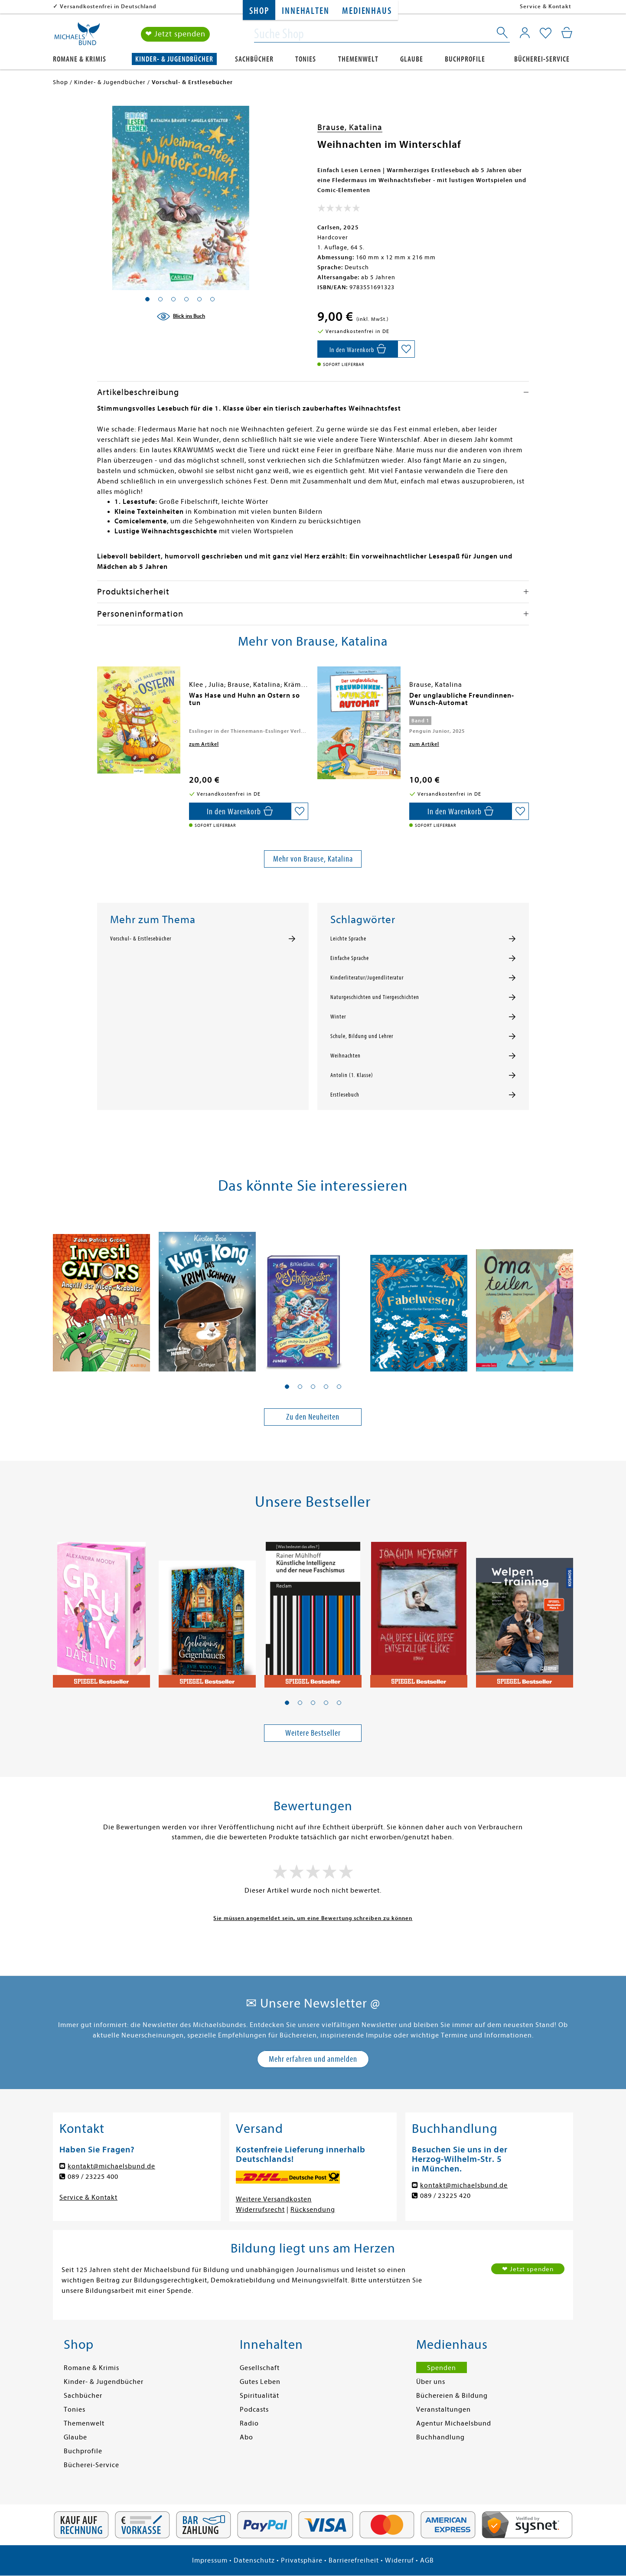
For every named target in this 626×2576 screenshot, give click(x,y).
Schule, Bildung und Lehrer (361, 1036)
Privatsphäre (302, 2560)
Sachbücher (254, 59)
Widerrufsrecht (260, 2210)
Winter (338, 1016)
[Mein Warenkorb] (567, 32)
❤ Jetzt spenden (175, 34)
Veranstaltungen (443, 2409)
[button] (287, 1386)
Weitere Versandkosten (274, 2199)
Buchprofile (465, 59)
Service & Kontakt (545, 6)
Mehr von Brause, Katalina (313, 859)
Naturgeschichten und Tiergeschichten (374, 997)
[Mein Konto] (524, 32)
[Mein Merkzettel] (545, 33)
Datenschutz (254, 2560)
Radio (249, 2423)
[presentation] (99, 699)
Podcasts (254, 2409)
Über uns (430, 2382)
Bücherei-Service (542, 59)
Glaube (411, 59)
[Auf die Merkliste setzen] (406, 349)
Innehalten (305, 11)
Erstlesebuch (344, 1094)
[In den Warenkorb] (357, 349)
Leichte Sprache (348, 938)
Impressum (210, 2560)
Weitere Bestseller (313, 1733)
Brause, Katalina (349, 127)
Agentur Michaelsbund (453, 2423)
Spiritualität (259, 2396)
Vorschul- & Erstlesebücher (140, 938)
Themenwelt (358, 59)
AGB (427, 2560)
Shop (259, 11)
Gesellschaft (260, 2368)
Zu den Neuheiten (312, 1417)
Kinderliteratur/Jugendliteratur (367, 977)
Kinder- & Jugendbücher (174, 59)
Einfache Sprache (349, 958)
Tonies (305, 59)
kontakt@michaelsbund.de (111, 2166)
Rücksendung (312, 2210)
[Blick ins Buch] (180, 316)
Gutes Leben (260, 2382)
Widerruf (399, 2560)
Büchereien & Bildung (452, 2396)
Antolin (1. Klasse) (351, 1075)
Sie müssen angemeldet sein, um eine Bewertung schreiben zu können (312, 1918)
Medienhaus (366, 11)
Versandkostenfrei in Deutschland (108, 6)
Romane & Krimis (79, 59)
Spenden (441, 2368)
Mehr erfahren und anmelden (313, 2059)
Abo (246, 2437)
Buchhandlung (440, 2437)
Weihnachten (345, 1055)
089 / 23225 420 (445, 2196)
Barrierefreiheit (354, 2560)
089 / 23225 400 (93, 2177)
